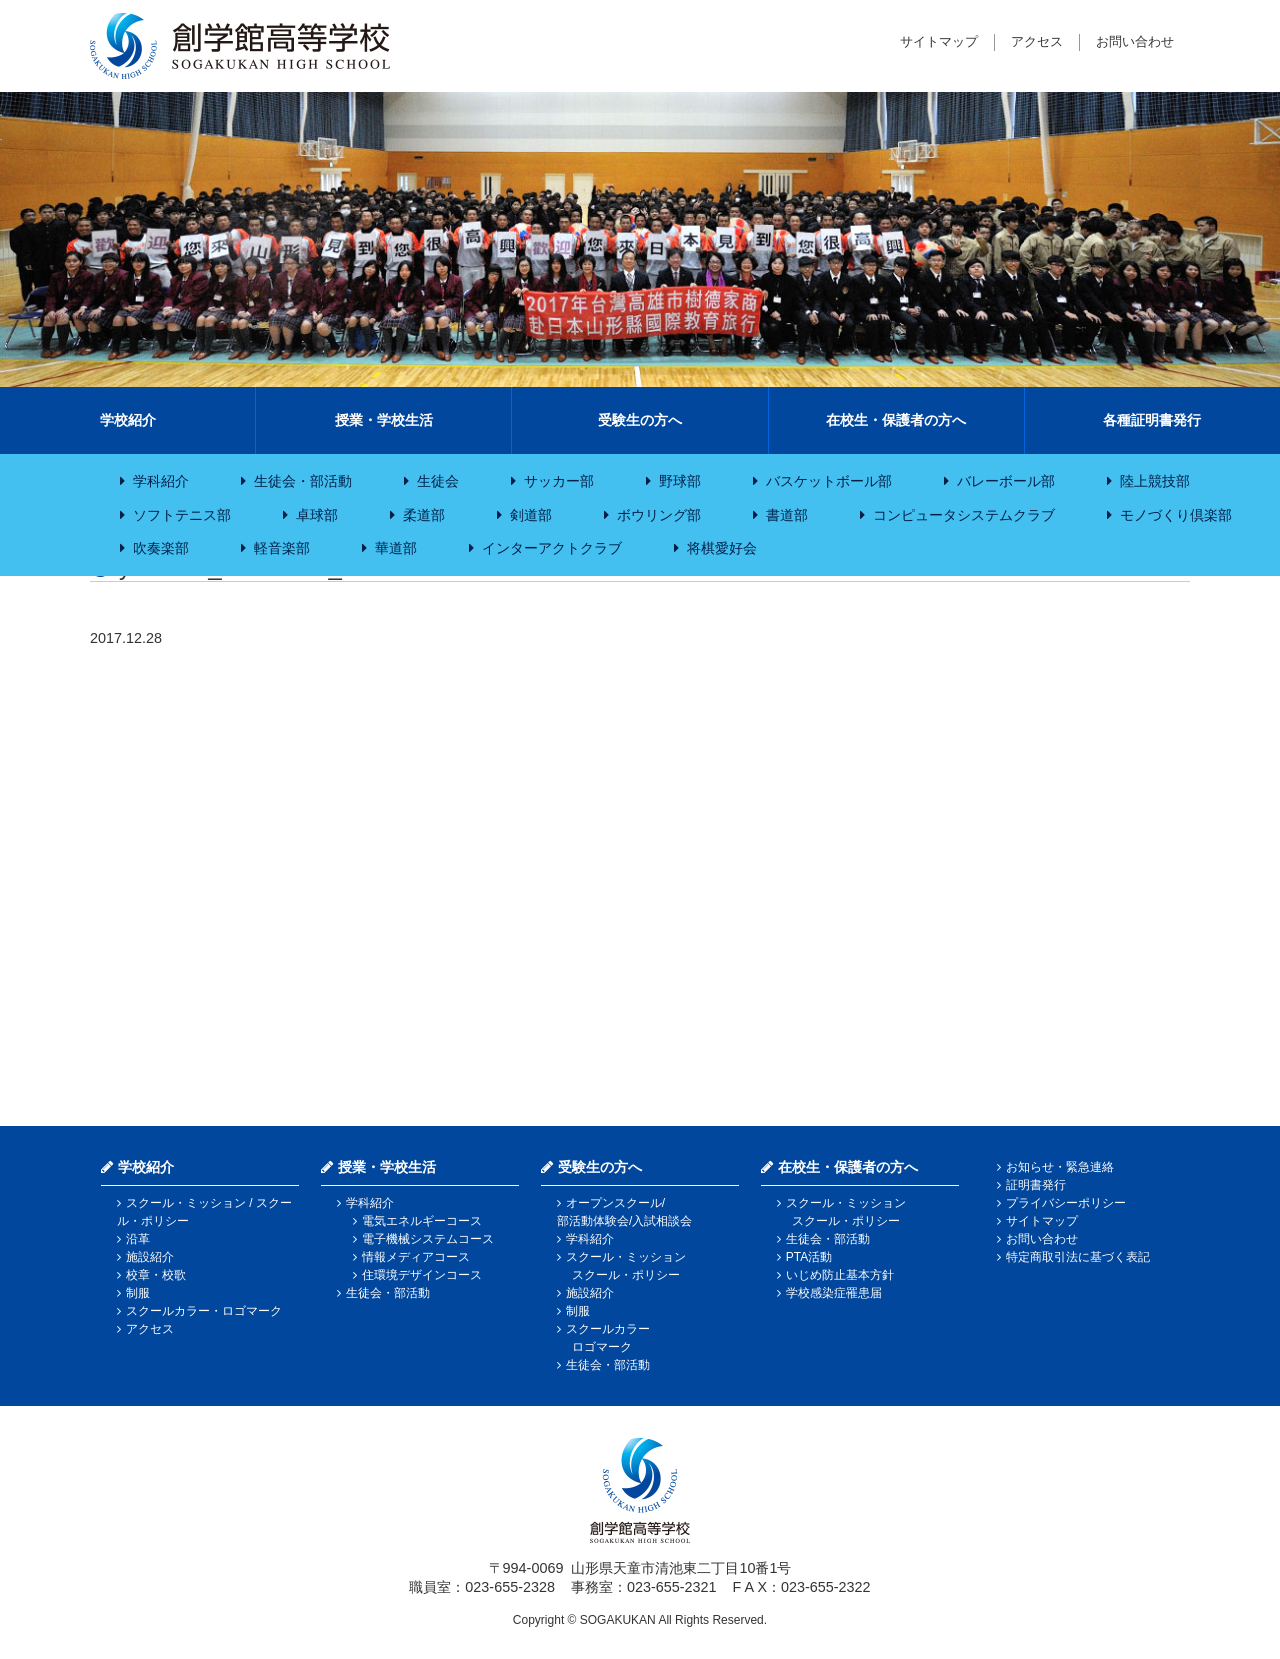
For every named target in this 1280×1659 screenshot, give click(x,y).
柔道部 (424, 515)
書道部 (787, 515)
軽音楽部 (282, 548)
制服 (138, 1293)
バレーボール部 (1006, 481)
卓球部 (317, 515)
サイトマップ (939, 41)
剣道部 (531, 515)
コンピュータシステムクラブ (964, 515)
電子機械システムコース (428, 1239)
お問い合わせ (1135, 41)
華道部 (396, 548)
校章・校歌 (156, 1275)
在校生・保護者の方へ (896, 420)
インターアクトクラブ (552, 548)
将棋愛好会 (722, 548)
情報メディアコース (416, 1257)
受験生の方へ (640, 420)
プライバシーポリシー (1066, 1203)
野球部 (680, 481)
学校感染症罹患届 (834, 1293)
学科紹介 (161, 481)
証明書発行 (1036, 1185)
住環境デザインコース (422, 1275)
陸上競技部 (1155, 481)
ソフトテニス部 (182, 515)
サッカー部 (559, 481)
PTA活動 (809, 1257)
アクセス (1037, 41)
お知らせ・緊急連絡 (1060, 1167)
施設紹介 (150, 1257)
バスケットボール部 (829, 481)
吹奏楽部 (161, 548)
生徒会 (438, 481)
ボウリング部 (659, 515)
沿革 (138, 1239)
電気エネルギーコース (422, 1221)
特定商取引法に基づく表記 (1078, 1257)
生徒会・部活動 (303, 481)
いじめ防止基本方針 (840, 1275)
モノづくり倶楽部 (1176, 515)
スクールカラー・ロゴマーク (204, 1311)
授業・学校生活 (384, 420)
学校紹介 (128, 420)
